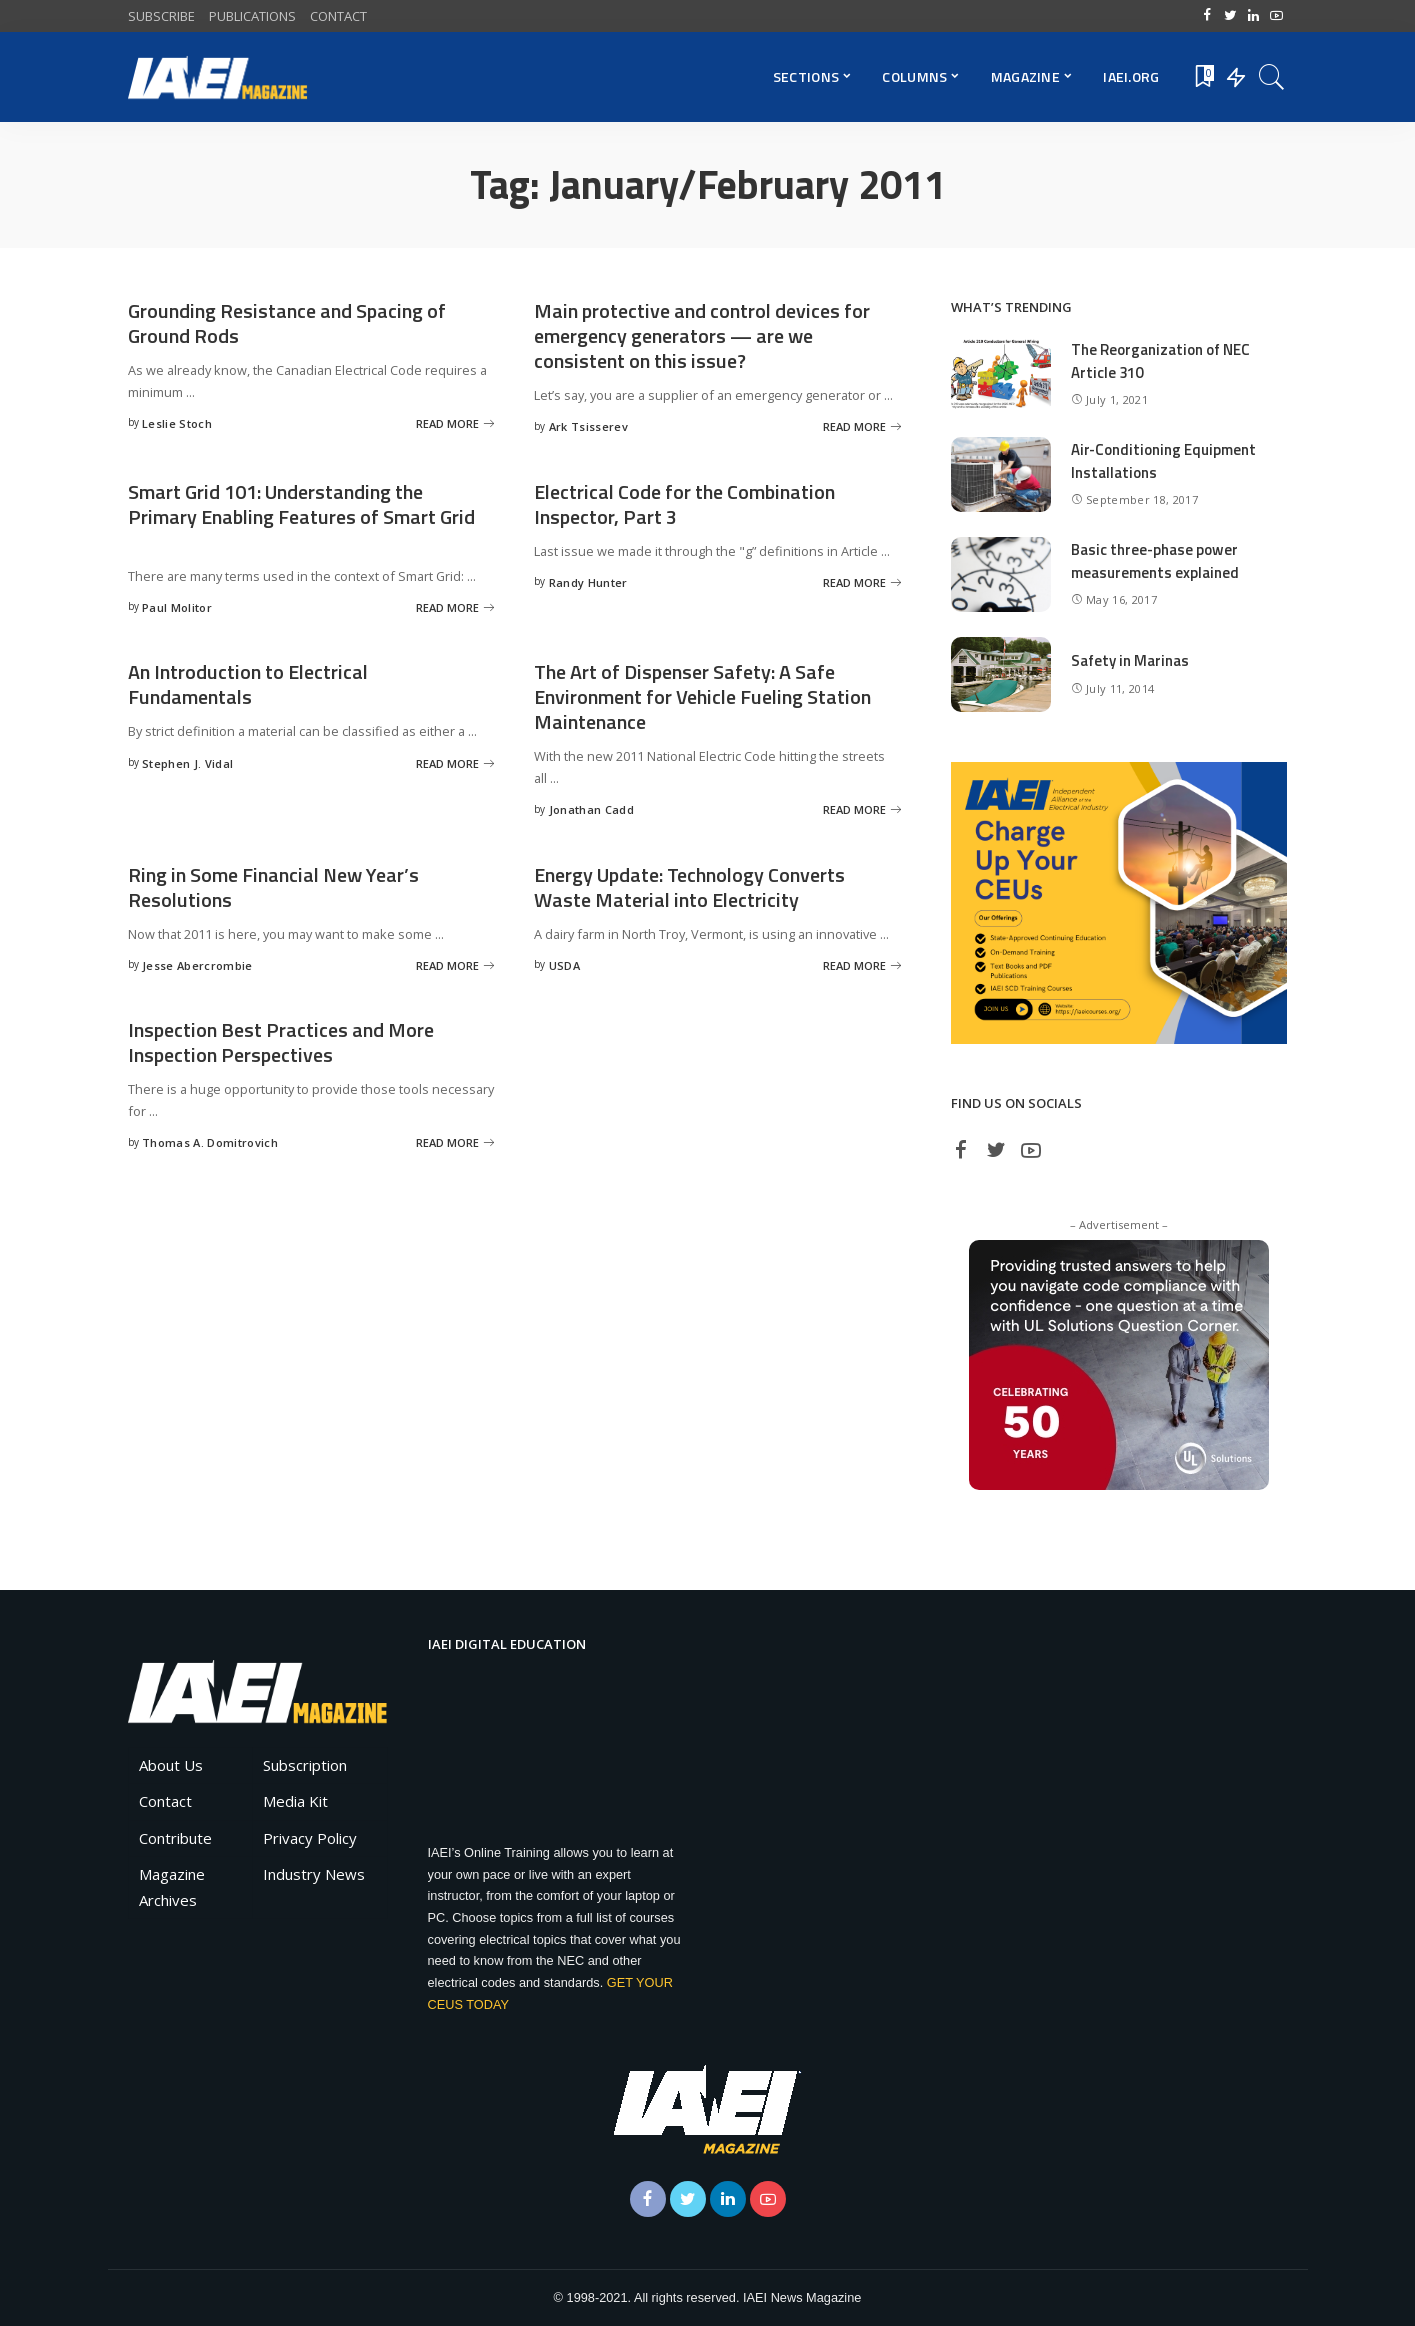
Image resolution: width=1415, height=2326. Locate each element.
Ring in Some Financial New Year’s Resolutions (273, 887)
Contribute (175, 1838)
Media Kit (295, 1801)
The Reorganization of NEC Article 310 (1160, 361)
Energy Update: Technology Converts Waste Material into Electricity (689, 887)
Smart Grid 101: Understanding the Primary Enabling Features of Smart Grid (301, 504)
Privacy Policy (310, 1838)
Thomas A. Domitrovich (210, 1142)
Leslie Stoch (177, 423)
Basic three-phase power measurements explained (1155, 561)
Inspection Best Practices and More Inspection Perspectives (281, 1042)
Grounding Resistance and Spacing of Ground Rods (287, 323)
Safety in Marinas (1130, 660)
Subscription (305, 1765)
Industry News (314, 1874)
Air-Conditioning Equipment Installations (1163, 461)
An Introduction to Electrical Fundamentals (248, 684)
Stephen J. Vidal (187, 763)
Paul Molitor (177, 607)
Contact (165, 1801)
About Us (171, 1765)
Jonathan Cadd (591, 809)
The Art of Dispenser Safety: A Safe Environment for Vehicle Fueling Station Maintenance (702, 696)
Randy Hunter (588, 582)
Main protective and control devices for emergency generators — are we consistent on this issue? (702, 335)
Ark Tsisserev (588, 426)
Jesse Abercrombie (197, 965)
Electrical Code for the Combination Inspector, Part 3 (684, 504)
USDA (564, 965)
